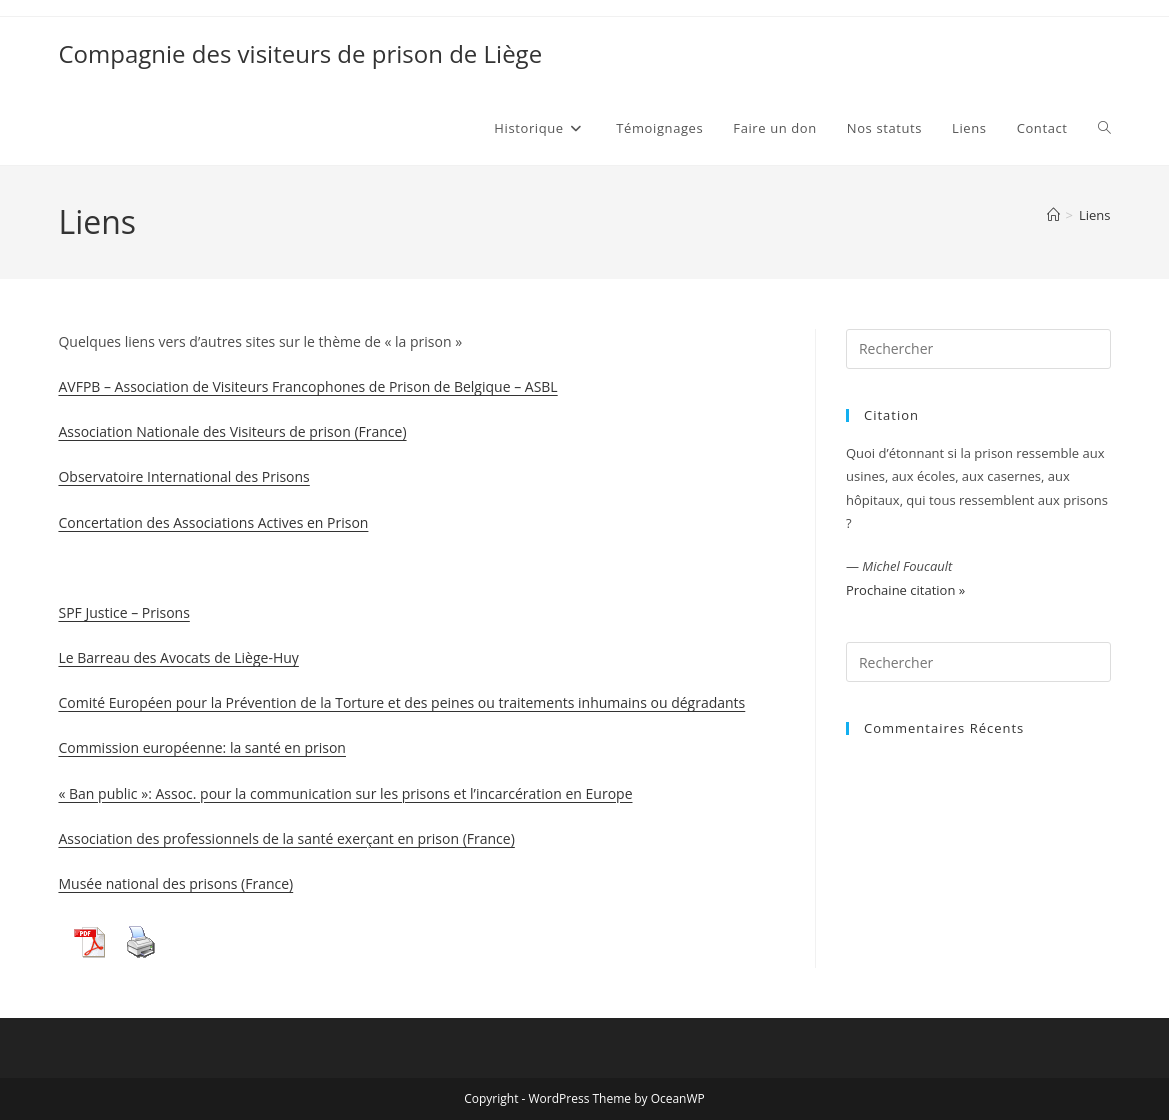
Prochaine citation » (905, 590)
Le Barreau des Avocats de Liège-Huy (178, 657)
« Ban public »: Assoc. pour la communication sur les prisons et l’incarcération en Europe (345, 793)
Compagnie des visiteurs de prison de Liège (300, 53)
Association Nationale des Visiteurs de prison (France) (232, 431)
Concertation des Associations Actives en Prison (213, 522)
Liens (1095, 215)
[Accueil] (1053, 215)
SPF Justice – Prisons (123, 612)
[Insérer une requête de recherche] (978, 349)
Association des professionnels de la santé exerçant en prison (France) (286, 838)
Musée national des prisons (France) (175, 883)
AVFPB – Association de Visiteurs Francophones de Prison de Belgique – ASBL (307, 386)
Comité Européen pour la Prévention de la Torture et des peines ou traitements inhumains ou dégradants (401, 702)
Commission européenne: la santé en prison (202, 747)
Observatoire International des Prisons (183, 476)
